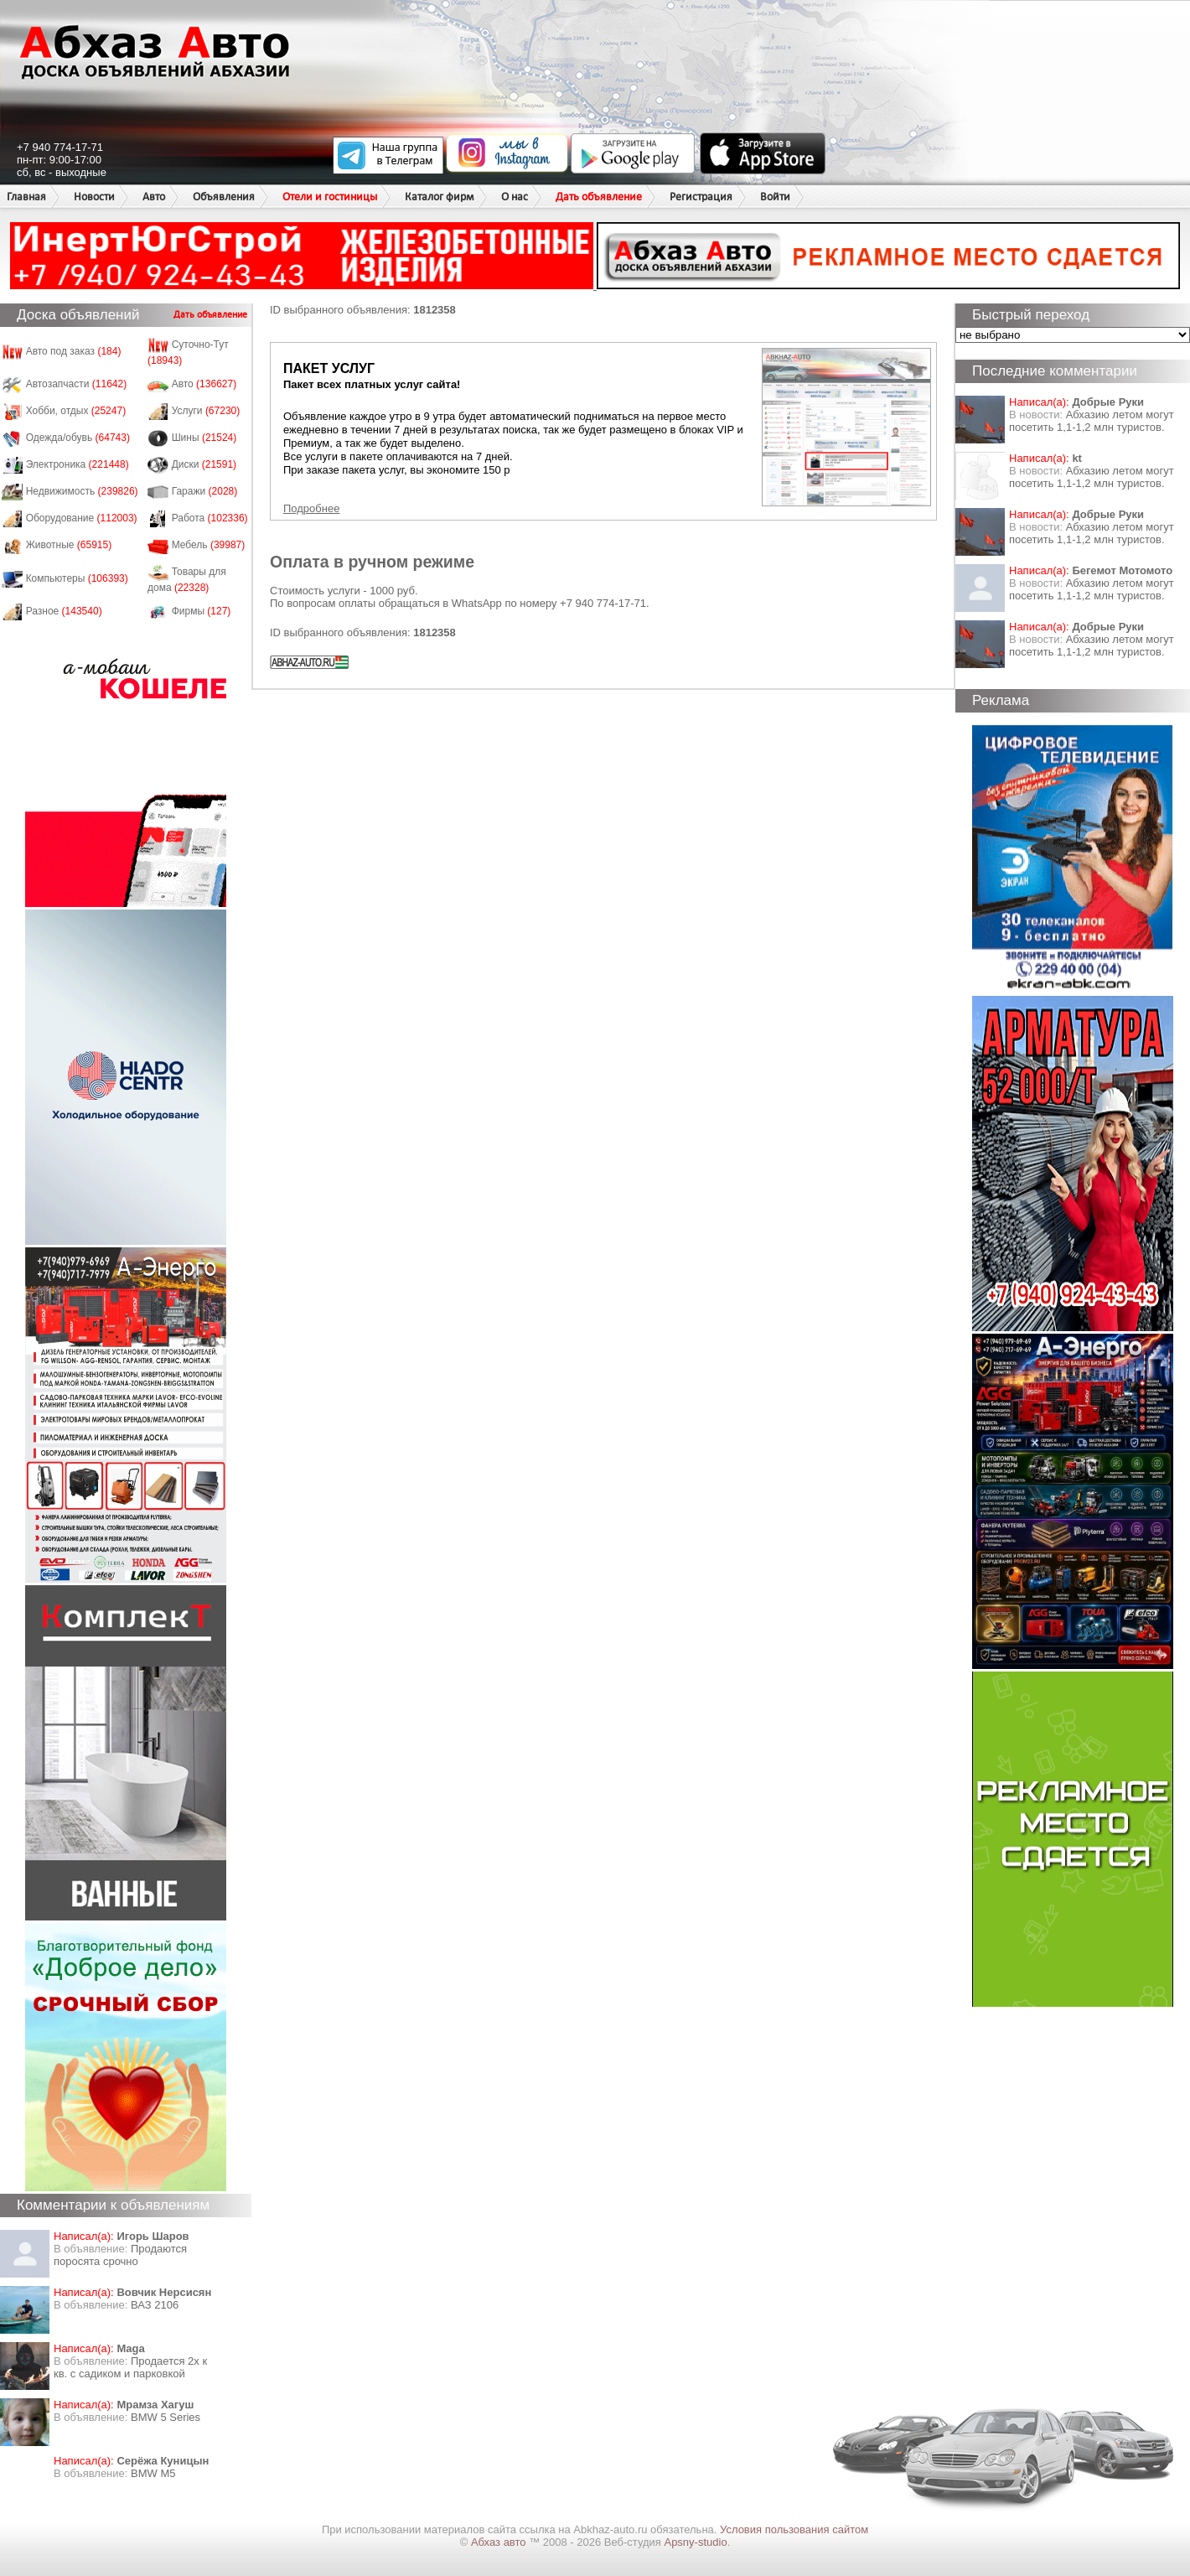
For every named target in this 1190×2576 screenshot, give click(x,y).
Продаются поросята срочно (120, 2255)
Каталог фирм (439, 196)
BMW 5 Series (165, 2417)
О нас (514, 196)
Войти (775, 196)
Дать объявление (599, 196)
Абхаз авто (500, 2542)
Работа (210, 518)
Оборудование (81, 518)
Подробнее (311, 508)
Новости (94, 196)
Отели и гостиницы (329, 196)
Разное (64, 611)
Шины (204, 437)
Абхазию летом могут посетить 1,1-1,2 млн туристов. (1091, 420)
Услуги (206, 411)
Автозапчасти (76, 384)
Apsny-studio (695, 2542)
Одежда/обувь (78, 437)
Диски (204, 464)
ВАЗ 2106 (154, 2305)
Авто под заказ (74, 351)
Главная (26, 196)
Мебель (209, 545)
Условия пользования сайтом (794, 2529)
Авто (153, 196)
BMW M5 (153, 2473)
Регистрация (701, 196)
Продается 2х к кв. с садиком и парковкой (130, 2367)
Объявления (224, 196)
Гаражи (205, 491)
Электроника (77, 464)
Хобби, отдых (76, 411)
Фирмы (201, 611)
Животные (69, 545)
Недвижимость (82, 491)
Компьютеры (77, 578)
